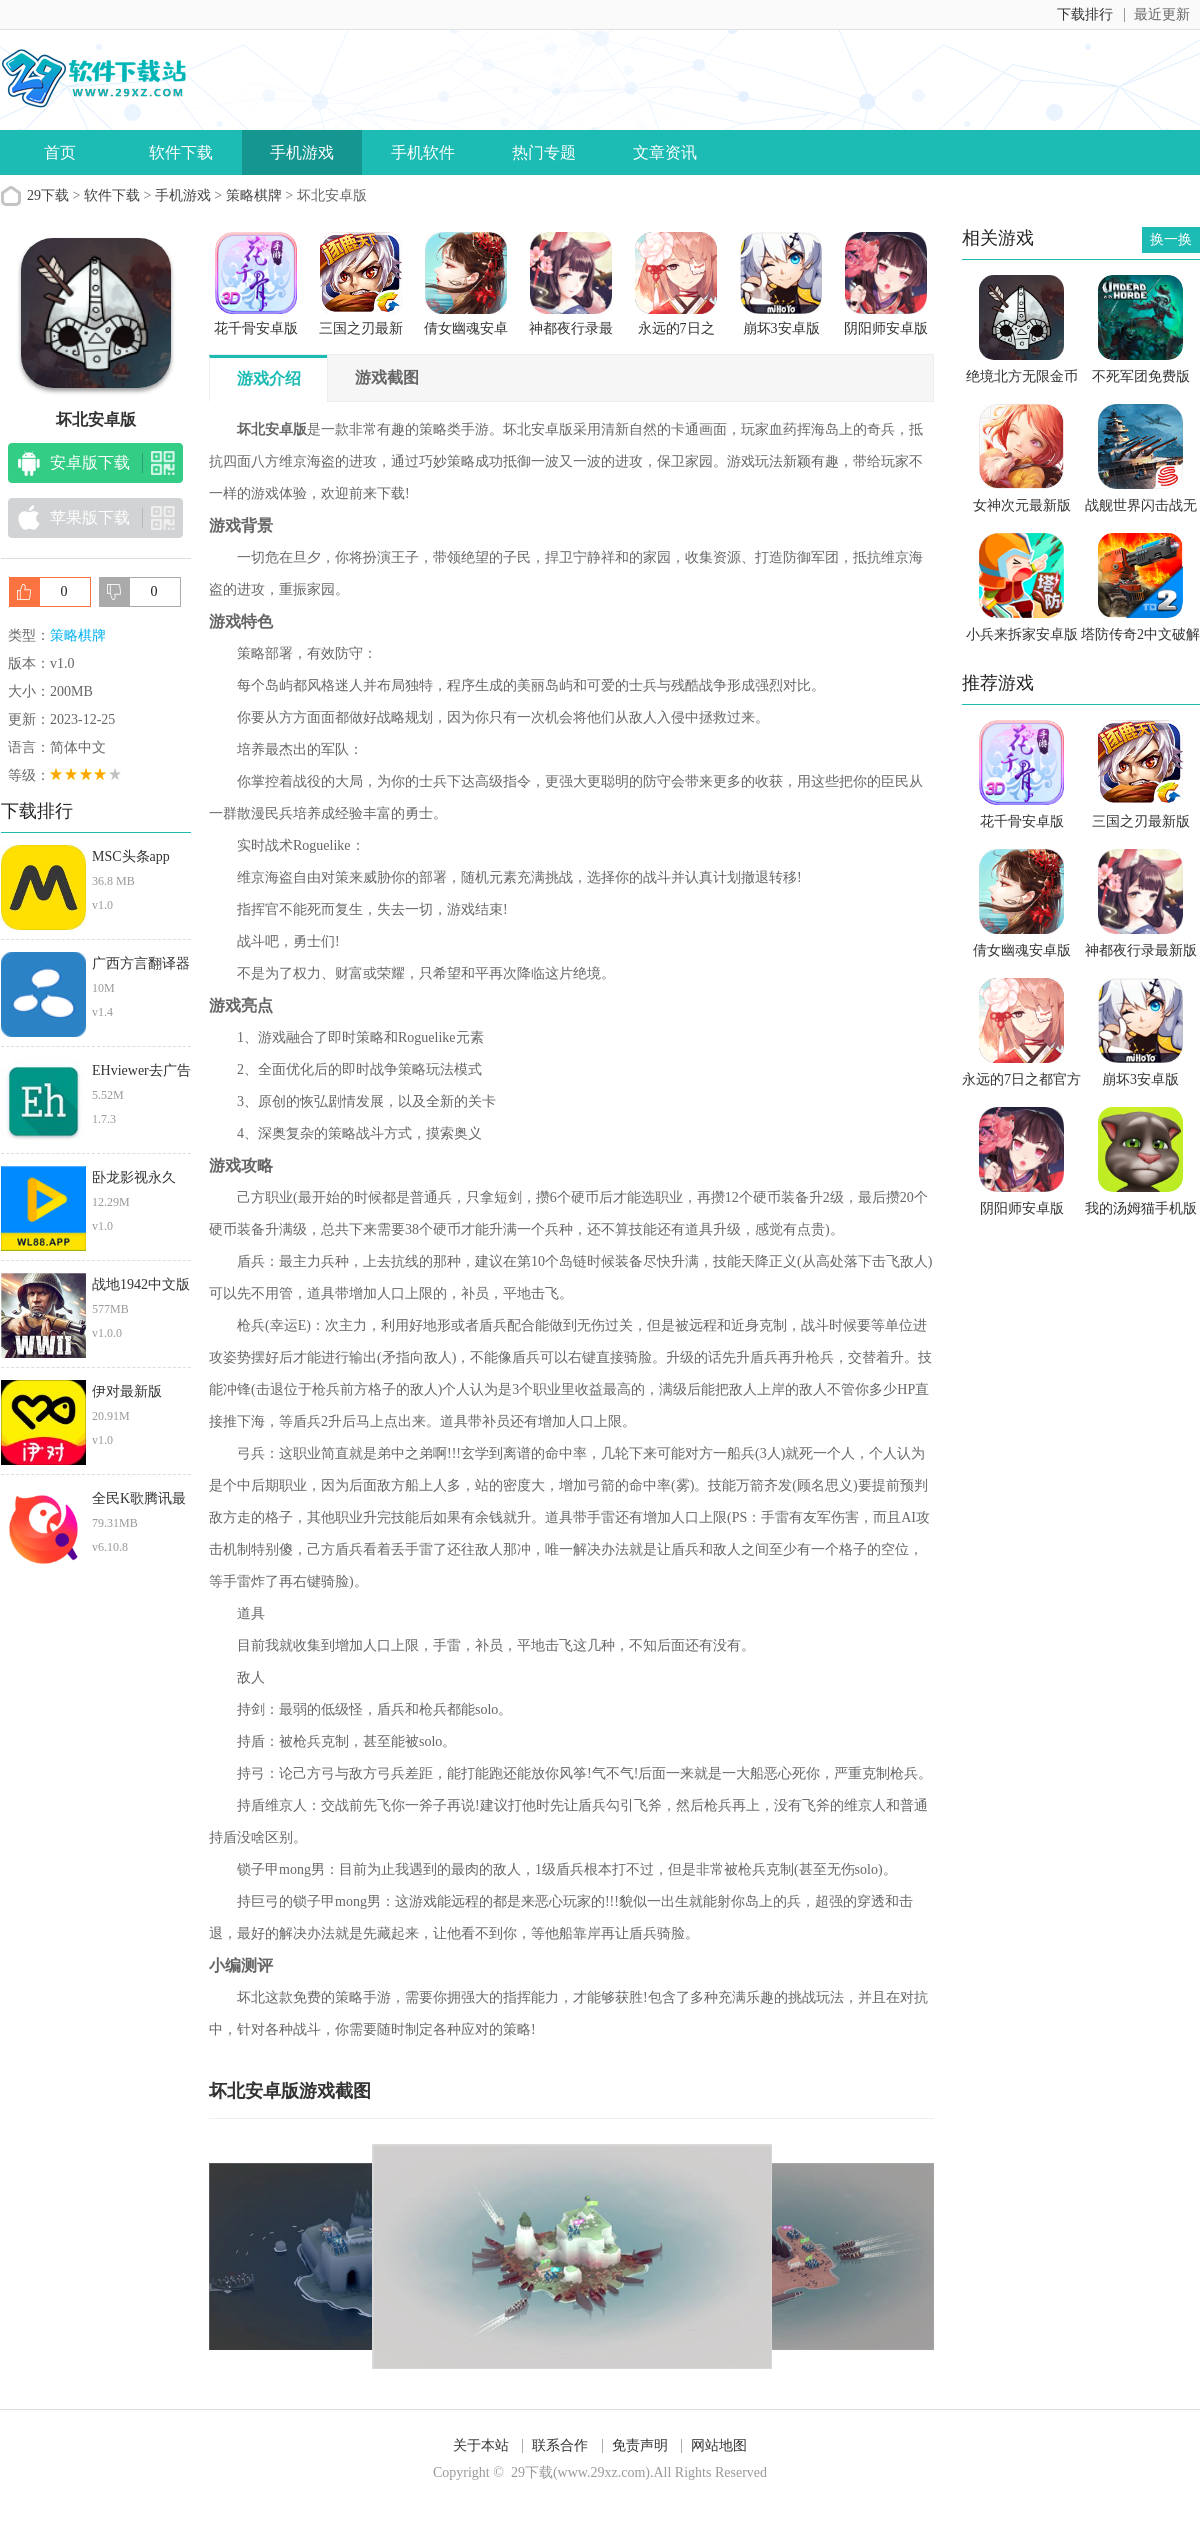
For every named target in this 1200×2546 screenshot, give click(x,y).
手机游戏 (302, 152)
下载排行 (1085, 14)
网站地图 (719, 2445)
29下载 (48, 195)
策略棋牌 (254, 195)
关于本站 (481, 2445)
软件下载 (181, 152)
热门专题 (544, 152)
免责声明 (640, 2445)
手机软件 (423, 152)
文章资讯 (665, 152)
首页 (60, 152)
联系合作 (560, 2445)
